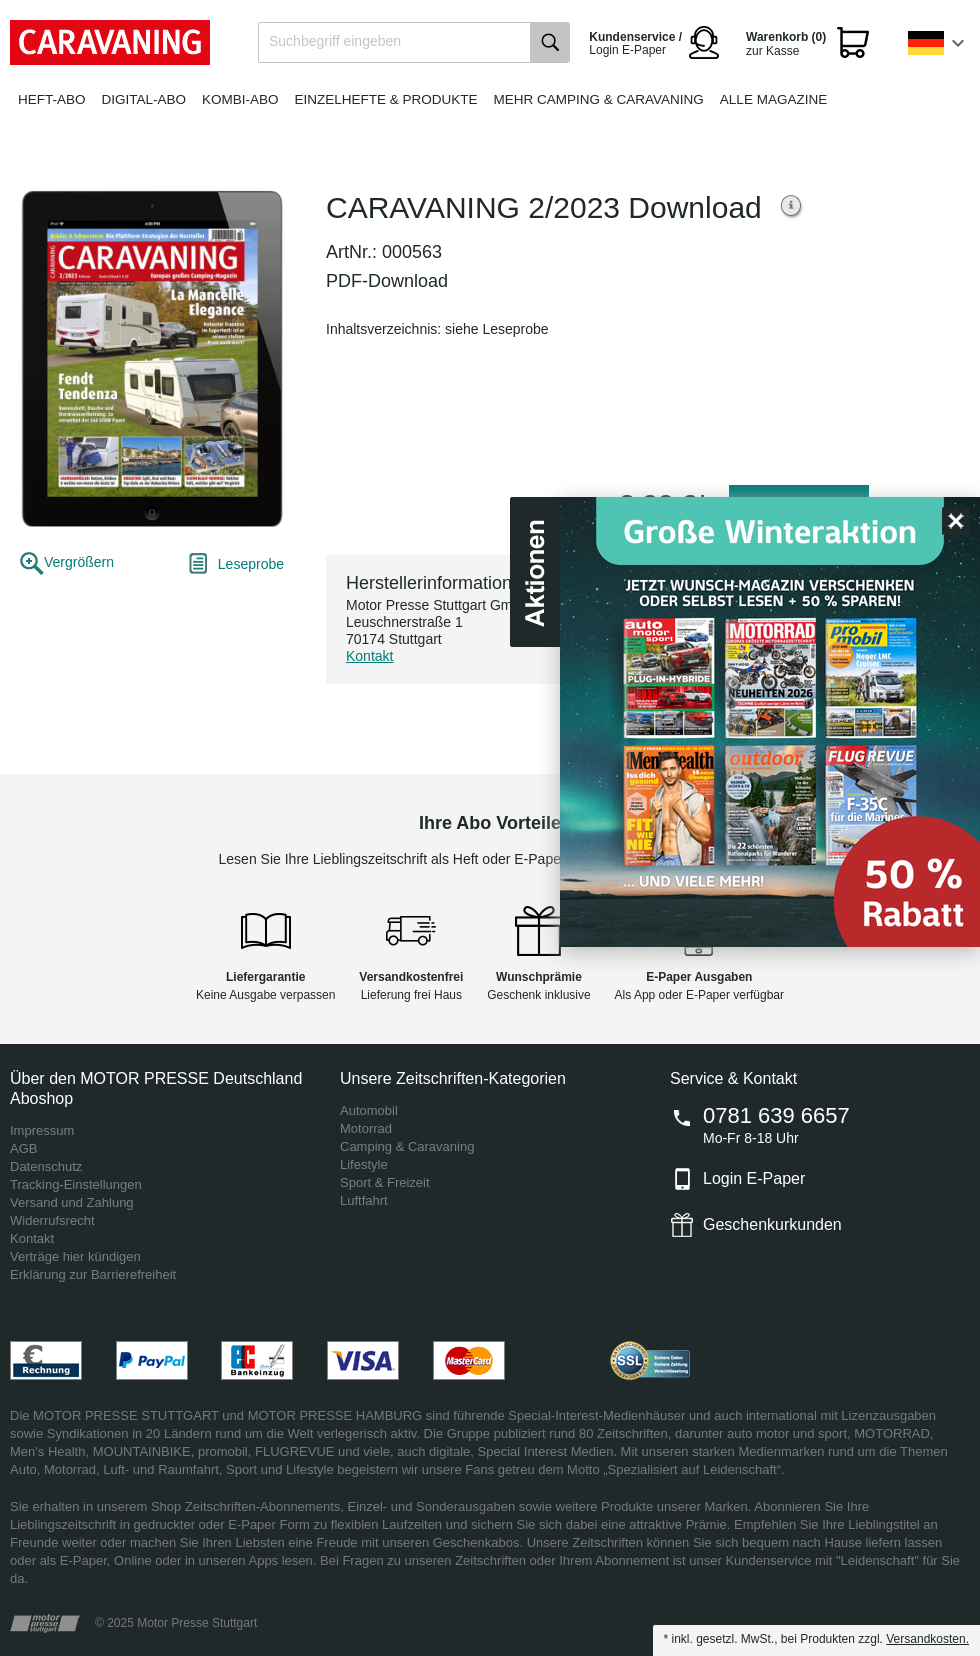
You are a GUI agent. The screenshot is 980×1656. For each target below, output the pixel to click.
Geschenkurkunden (772, 1224)
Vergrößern (79, 562)
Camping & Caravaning (407, 1146)
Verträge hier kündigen (75, 1256)
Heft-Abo (52, 99)
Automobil (369, 1110)
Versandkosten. (927, 1639)
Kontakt (369, 656)
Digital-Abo (144, 99)
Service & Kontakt (733, 1078)
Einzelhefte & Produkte (386, 99)
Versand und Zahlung (72, 1202)
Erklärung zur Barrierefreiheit (93, 1274)
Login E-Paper (754, 1178)
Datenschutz (46, 1166)
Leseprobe (251, 564)
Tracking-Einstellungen (76, 1184)
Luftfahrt (364, 1200)
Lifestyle (364, 1164)
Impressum (42, 1130)
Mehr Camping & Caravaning (599, 99)
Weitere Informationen (792, 207)
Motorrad (366, 1128)
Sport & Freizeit (385, 1182)
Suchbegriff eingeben (335, 41)
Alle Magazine (773, 99)
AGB (23, 1148)
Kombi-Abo (240, 99)
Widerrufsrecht (52, 1220)
